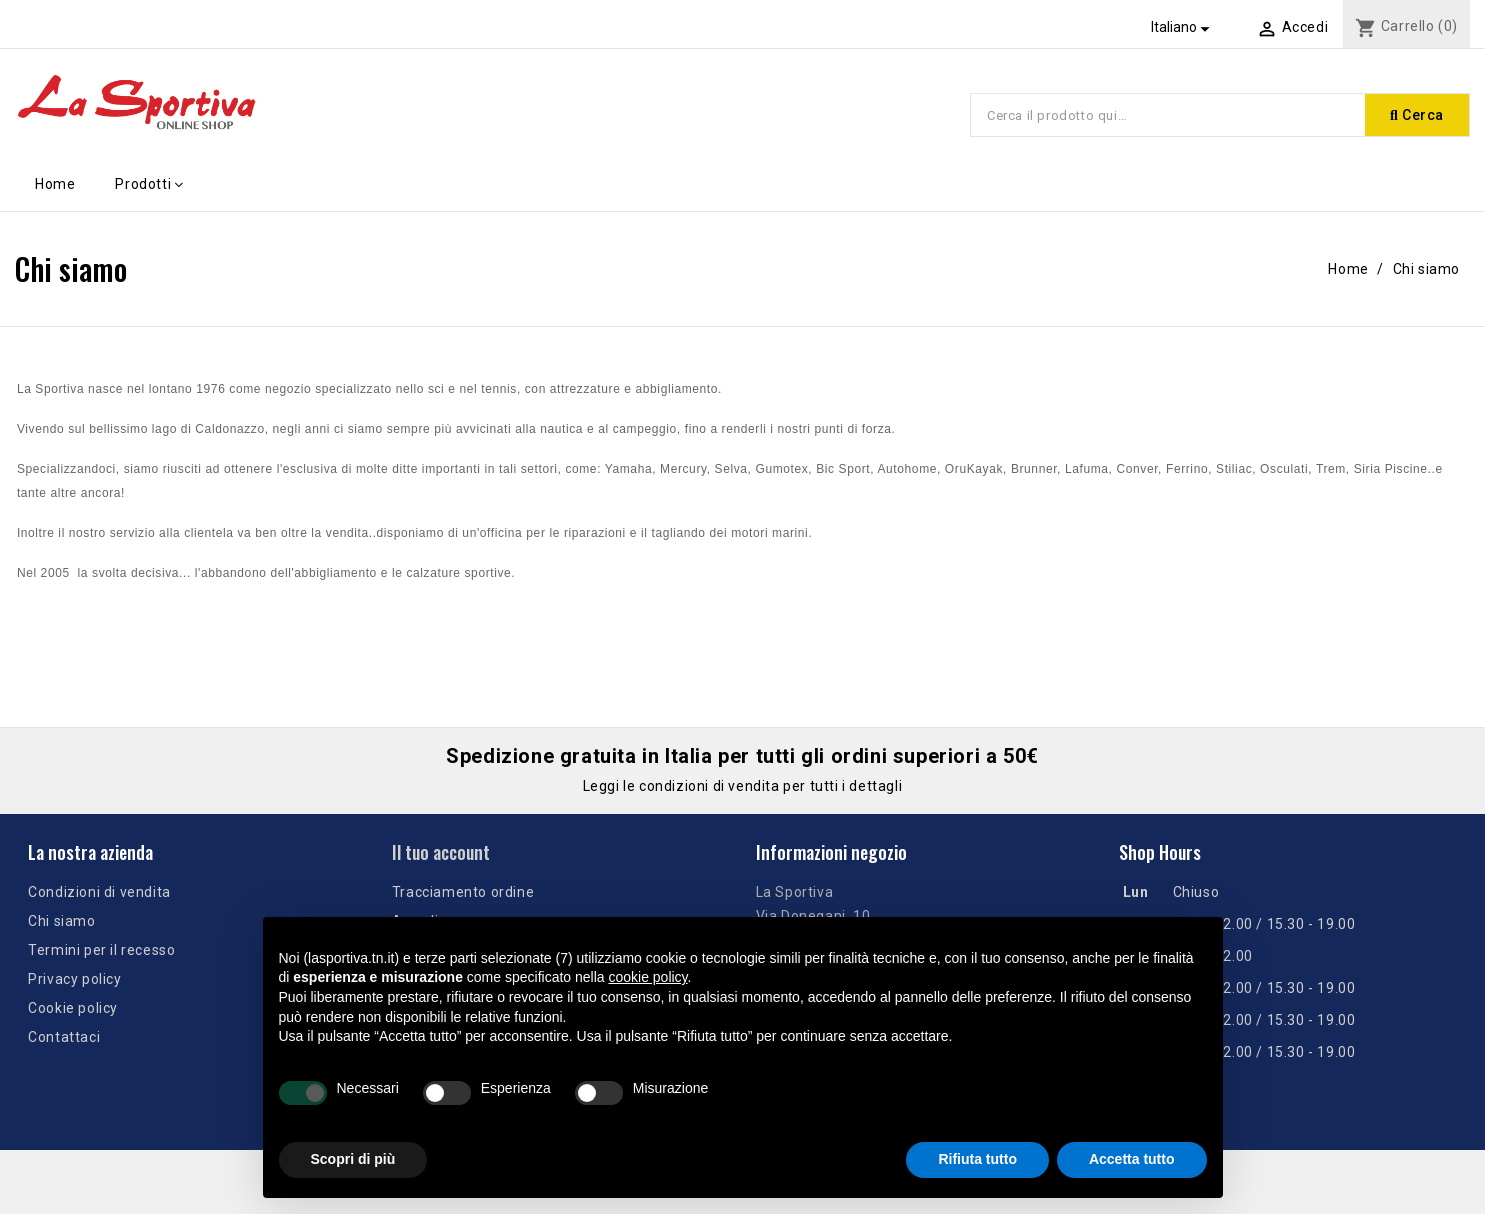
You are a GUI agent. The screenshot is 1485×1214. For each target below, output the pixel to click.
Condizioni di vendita (99, 892)
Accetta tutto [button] (1132, 1159)
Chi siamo (61, 921)
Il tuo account (441, 852)
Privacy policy (74, 979)
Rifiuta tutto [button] (977, 1159)
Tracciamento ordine (463, 892)
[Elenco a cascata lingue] (1183, 27)
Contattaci (64, 1037)
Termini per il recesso (101, 950)
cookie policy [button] (647, 977)
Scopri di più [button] (353, 1159)
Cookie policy (73, 1008)
